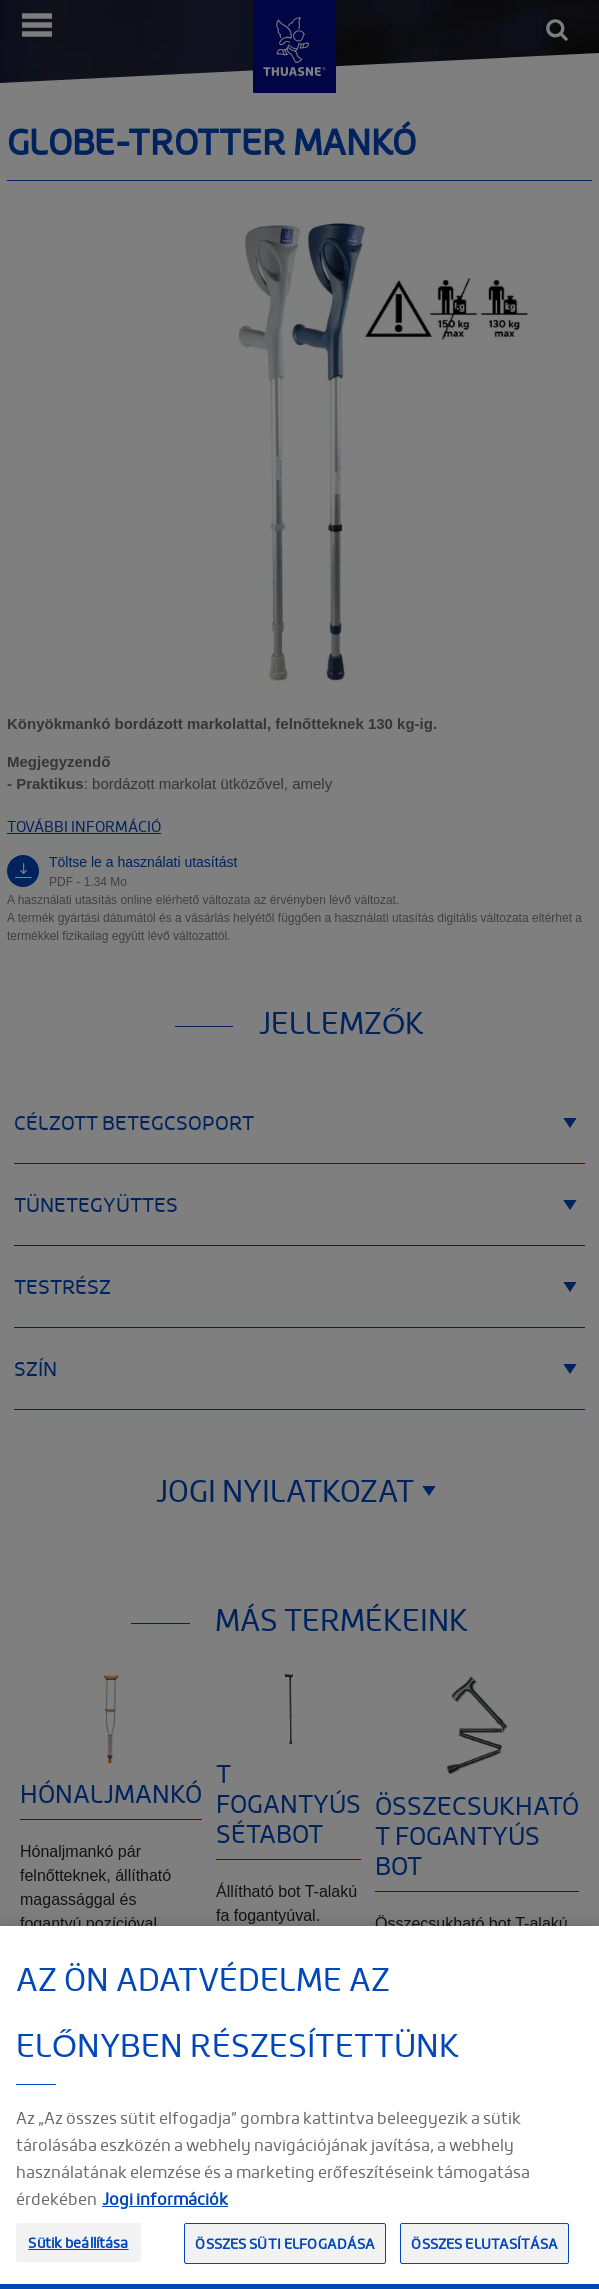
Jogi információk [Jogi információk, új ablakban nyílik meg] (165, 2241)
